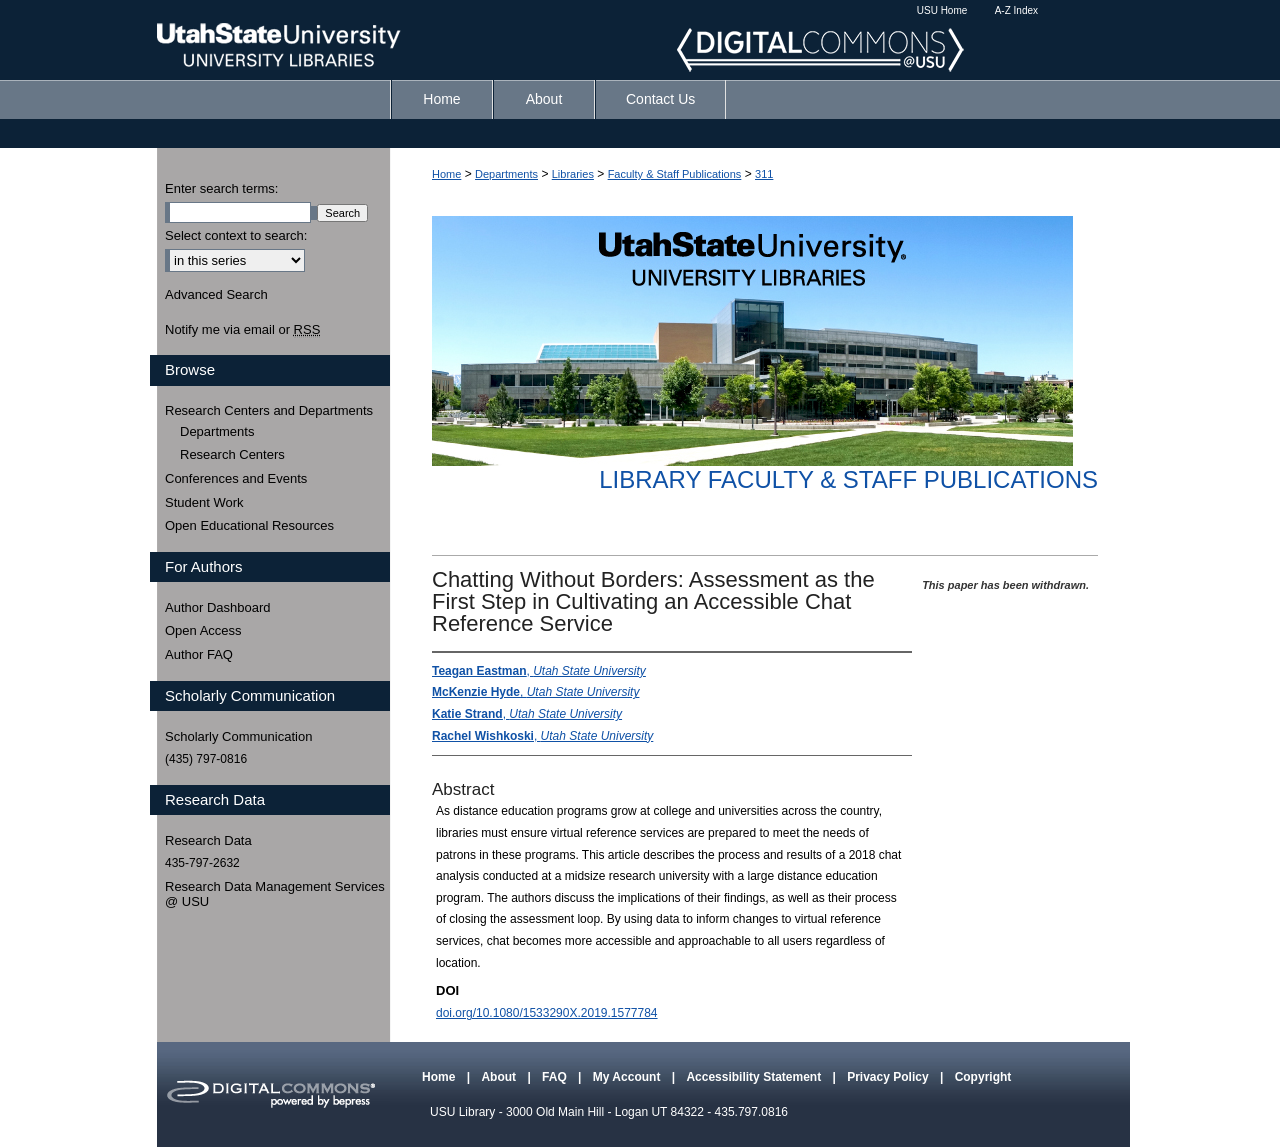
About (500, 1077)
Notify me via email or (242, 330)
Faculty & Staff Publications (675, 174)
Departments (506, 174)
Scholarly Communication (238, 736)
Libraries (573, 174)
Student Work (204, 502)
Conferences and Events (236, 478)
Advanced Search (216, 294)
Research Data (208, 840)
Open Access (203, 630)
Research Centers (232, 454)
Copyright (983, 1077)
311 (764, 174)
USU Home (942, 10)
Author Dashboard (218, 607)
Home (446, 174)
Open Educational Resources (249, 525)
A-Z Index (1016, 10)
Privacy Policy (889, 1077)
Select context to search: (236, 235)
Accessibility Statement (755, 1077)
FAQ (556, 1077)
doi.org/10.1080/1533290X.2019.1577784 (547, 1013)
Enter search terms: (221, 188)
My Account (628, 1077)
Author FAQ (199, 654)
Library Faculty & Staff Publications (848, 479)
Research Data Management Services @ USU (275, 894)
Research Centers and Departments (269, 410)
